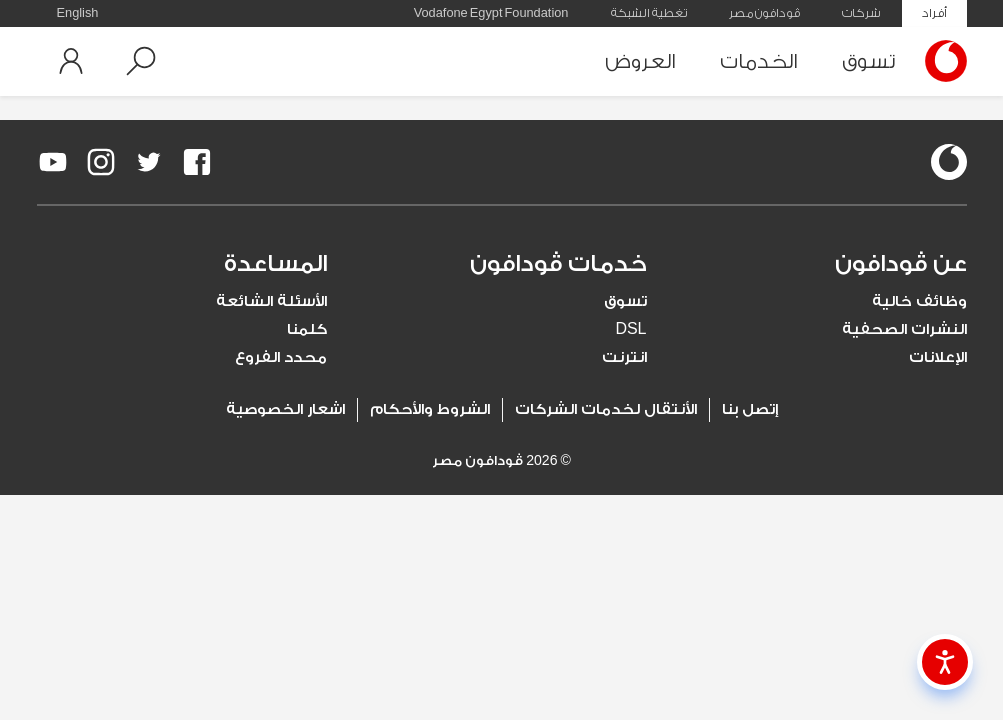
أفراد (934, 13)
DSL (630, 329)
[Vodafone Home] (941, 61)
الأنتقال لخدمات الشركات (606, 409)
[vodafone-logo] (949, 162)
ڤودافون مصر (764, 13)
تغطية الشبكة (649, 13)
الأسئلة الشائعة (271, 301)
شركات (861, 13)
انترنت (624, 357)
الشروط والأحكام (430, 409)
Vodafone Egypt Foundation (491, 13)
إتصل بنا (750, 409)
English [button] (78, 13)
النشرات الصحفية (904, 329)
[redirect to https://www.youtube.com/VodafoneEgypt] (53, 162)
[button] (141, 61)
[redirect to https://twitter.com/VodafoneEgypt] (149, 162)
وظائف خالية (919, 301)
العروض (640, 61)
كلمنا (307, 329)
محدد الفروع (281, 357)
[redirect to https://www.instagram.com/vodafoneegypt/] (101, 162)
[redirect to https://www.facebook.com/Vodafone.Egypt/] (197, 162)
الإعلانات (938, 357)
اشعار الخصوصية (285, 409)
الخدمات (759, 61)
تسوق (868, 61)
